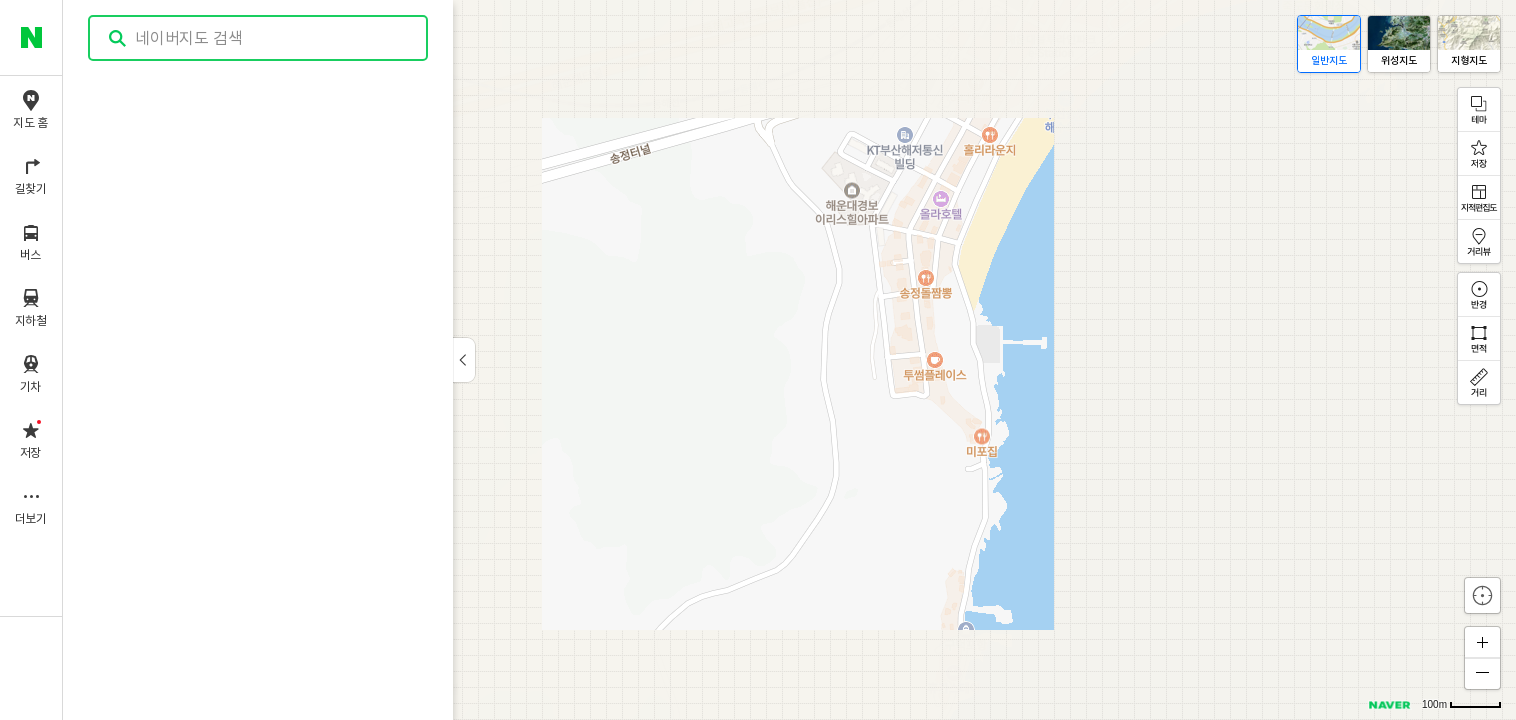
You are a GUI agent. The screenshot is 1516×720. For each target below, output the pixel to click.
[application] (789, 360)
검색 (118, 38)
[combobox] (259, 38)
